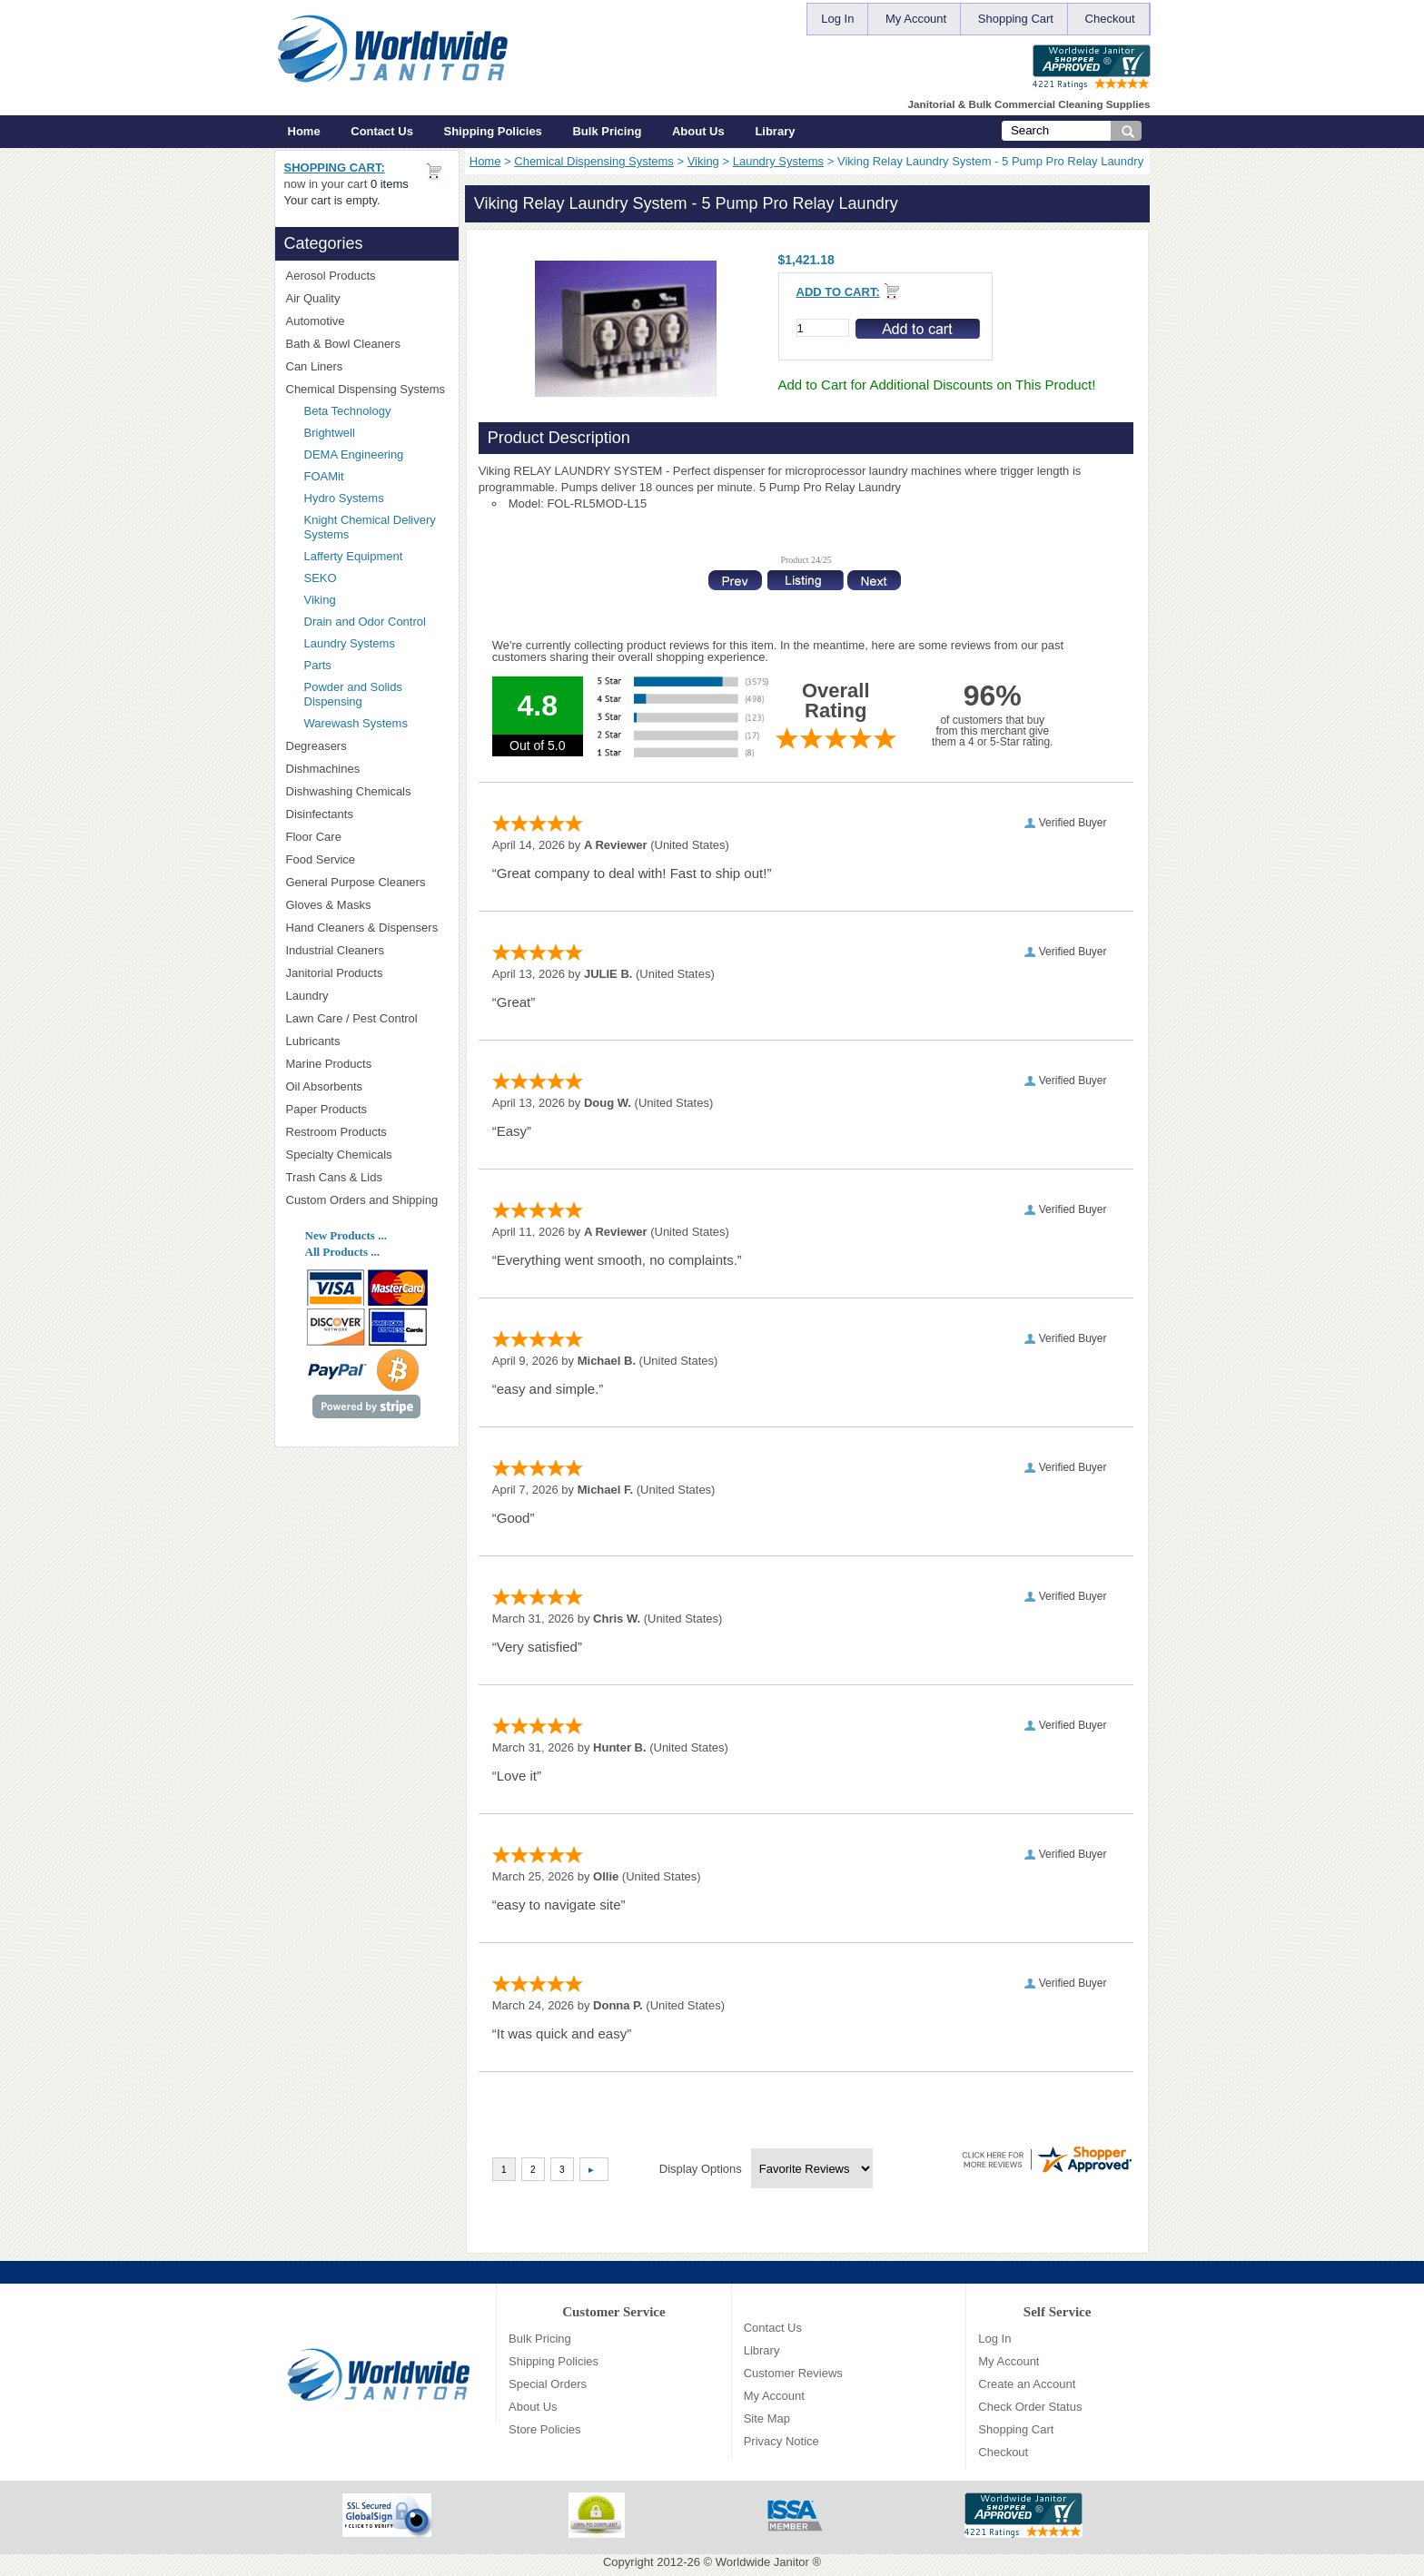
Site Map (767, 2418)
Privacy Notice (781, 2441)
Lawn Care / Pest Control (367, 1018)
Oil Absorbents (367, 1086)
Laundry (367, 995)
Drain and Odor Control (365, 621)
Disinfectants (367, 814)
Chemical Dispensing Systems (594, 161)
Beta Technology (371, 411)
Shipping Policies (493, 131)
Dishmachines (367, 768)
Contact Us (382, 131)
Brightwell (376, 432)
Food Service (321, 859)
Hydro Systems (376, 498)
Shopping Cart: (334, 167)
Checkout (1110, 18)
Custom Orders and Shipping (367, 1200)
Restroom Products (367, 1132)
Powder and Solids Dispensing (353, 694)
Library (775, 131)
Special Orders (548, 2384)
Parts (317, 665)
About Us (698, 131)
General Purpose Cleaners (356, 882)
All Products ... (342, 1251)
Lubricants (313, 1041)
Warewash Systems (356, 723)
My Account (915, 18)
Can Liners (367, 366)
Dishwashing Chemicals (367, 791)
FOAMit (376, 476)
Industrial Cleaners (335, 950)
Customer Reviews (793, 2373)
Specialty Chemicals (367, 1154)
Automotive (315, 321)
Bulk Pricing (606, 131)
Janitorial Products (367, 973)
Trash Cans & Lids (367, 1177)
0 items (390, 184)
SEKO (376, 578)
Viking (703, 161)
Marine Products (329, 1064)
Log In (837, 18)
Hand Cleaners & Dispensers (367, 928)
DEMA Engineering (376, 454)
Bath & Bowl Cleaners (343, 343)
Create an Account (1026, 2384)
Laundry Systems (778, 161)
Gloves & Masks (367, 905)
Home (304, 131)
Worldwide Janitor (762, 2562)
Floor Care (367, 837)
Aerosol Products (367, 275)
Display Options (700, 2169)
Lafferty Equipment (376, 556)
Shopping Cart (1015, 18)
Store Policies (544, 2429)
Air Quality (367, 298)
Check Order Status (1030, 2406)
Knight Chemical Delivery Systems (376, 527)
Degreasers (316, 746)
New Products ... (346, 1235)
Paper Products (367, 1109)
